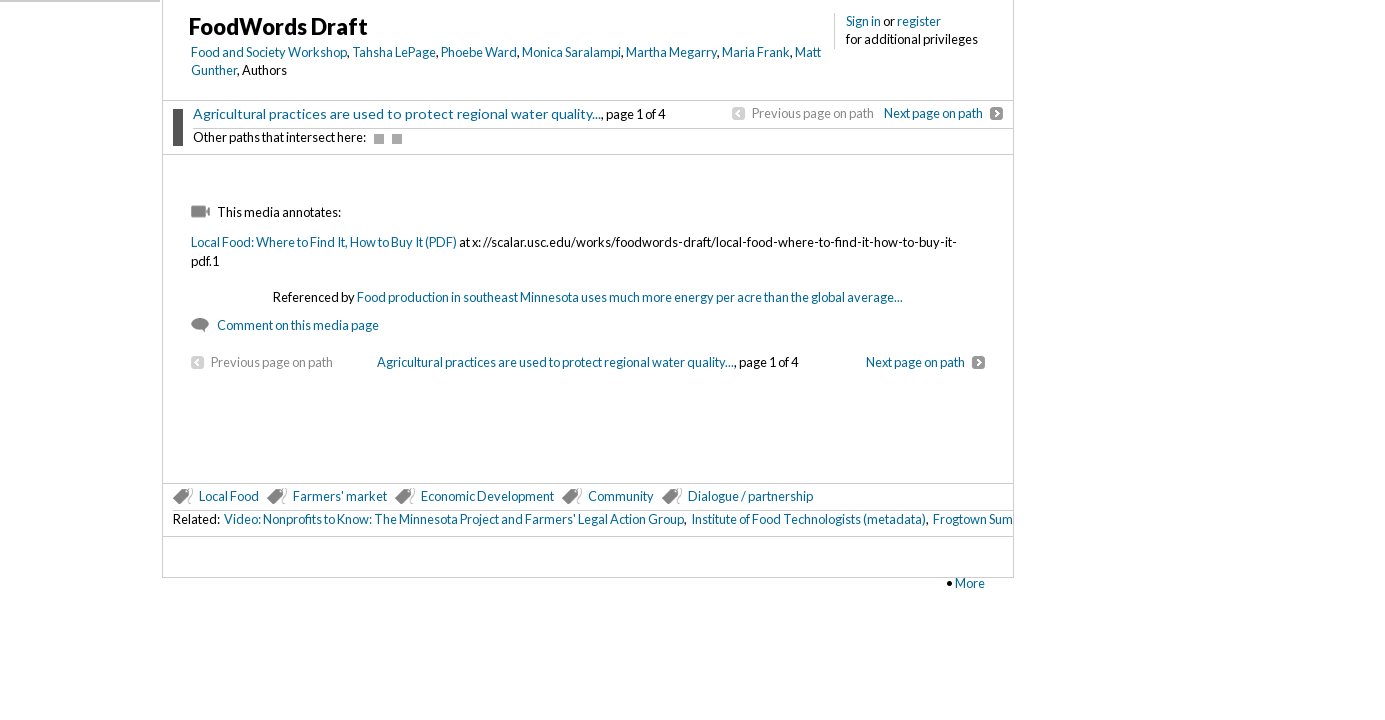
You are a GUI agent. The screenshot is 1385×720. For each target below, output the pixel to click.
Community (621, 496)
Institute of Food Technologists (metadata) (808, 519)
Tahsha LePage (394, 52)
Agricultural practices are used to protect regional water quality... (397, 113)
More (970, 583)
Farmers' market (340, 496)
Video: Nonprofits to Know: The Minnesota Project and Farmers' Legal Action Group (454, 519)
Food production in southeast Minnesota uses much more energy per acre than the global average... (630, 297)
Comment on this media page (298, 325)
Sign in (863, 21)
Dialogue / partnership (750, 496)
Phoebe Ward (479, 52)
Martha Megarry (671, 52)
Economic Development (487, 496)
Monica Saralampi (571, 52)
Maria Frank (756, 52)
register (919, 21)
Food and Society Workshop (269, 52)
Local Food (229, 496)
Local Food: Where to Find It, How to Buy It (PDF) (324, 242)
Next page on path (933, 113)
